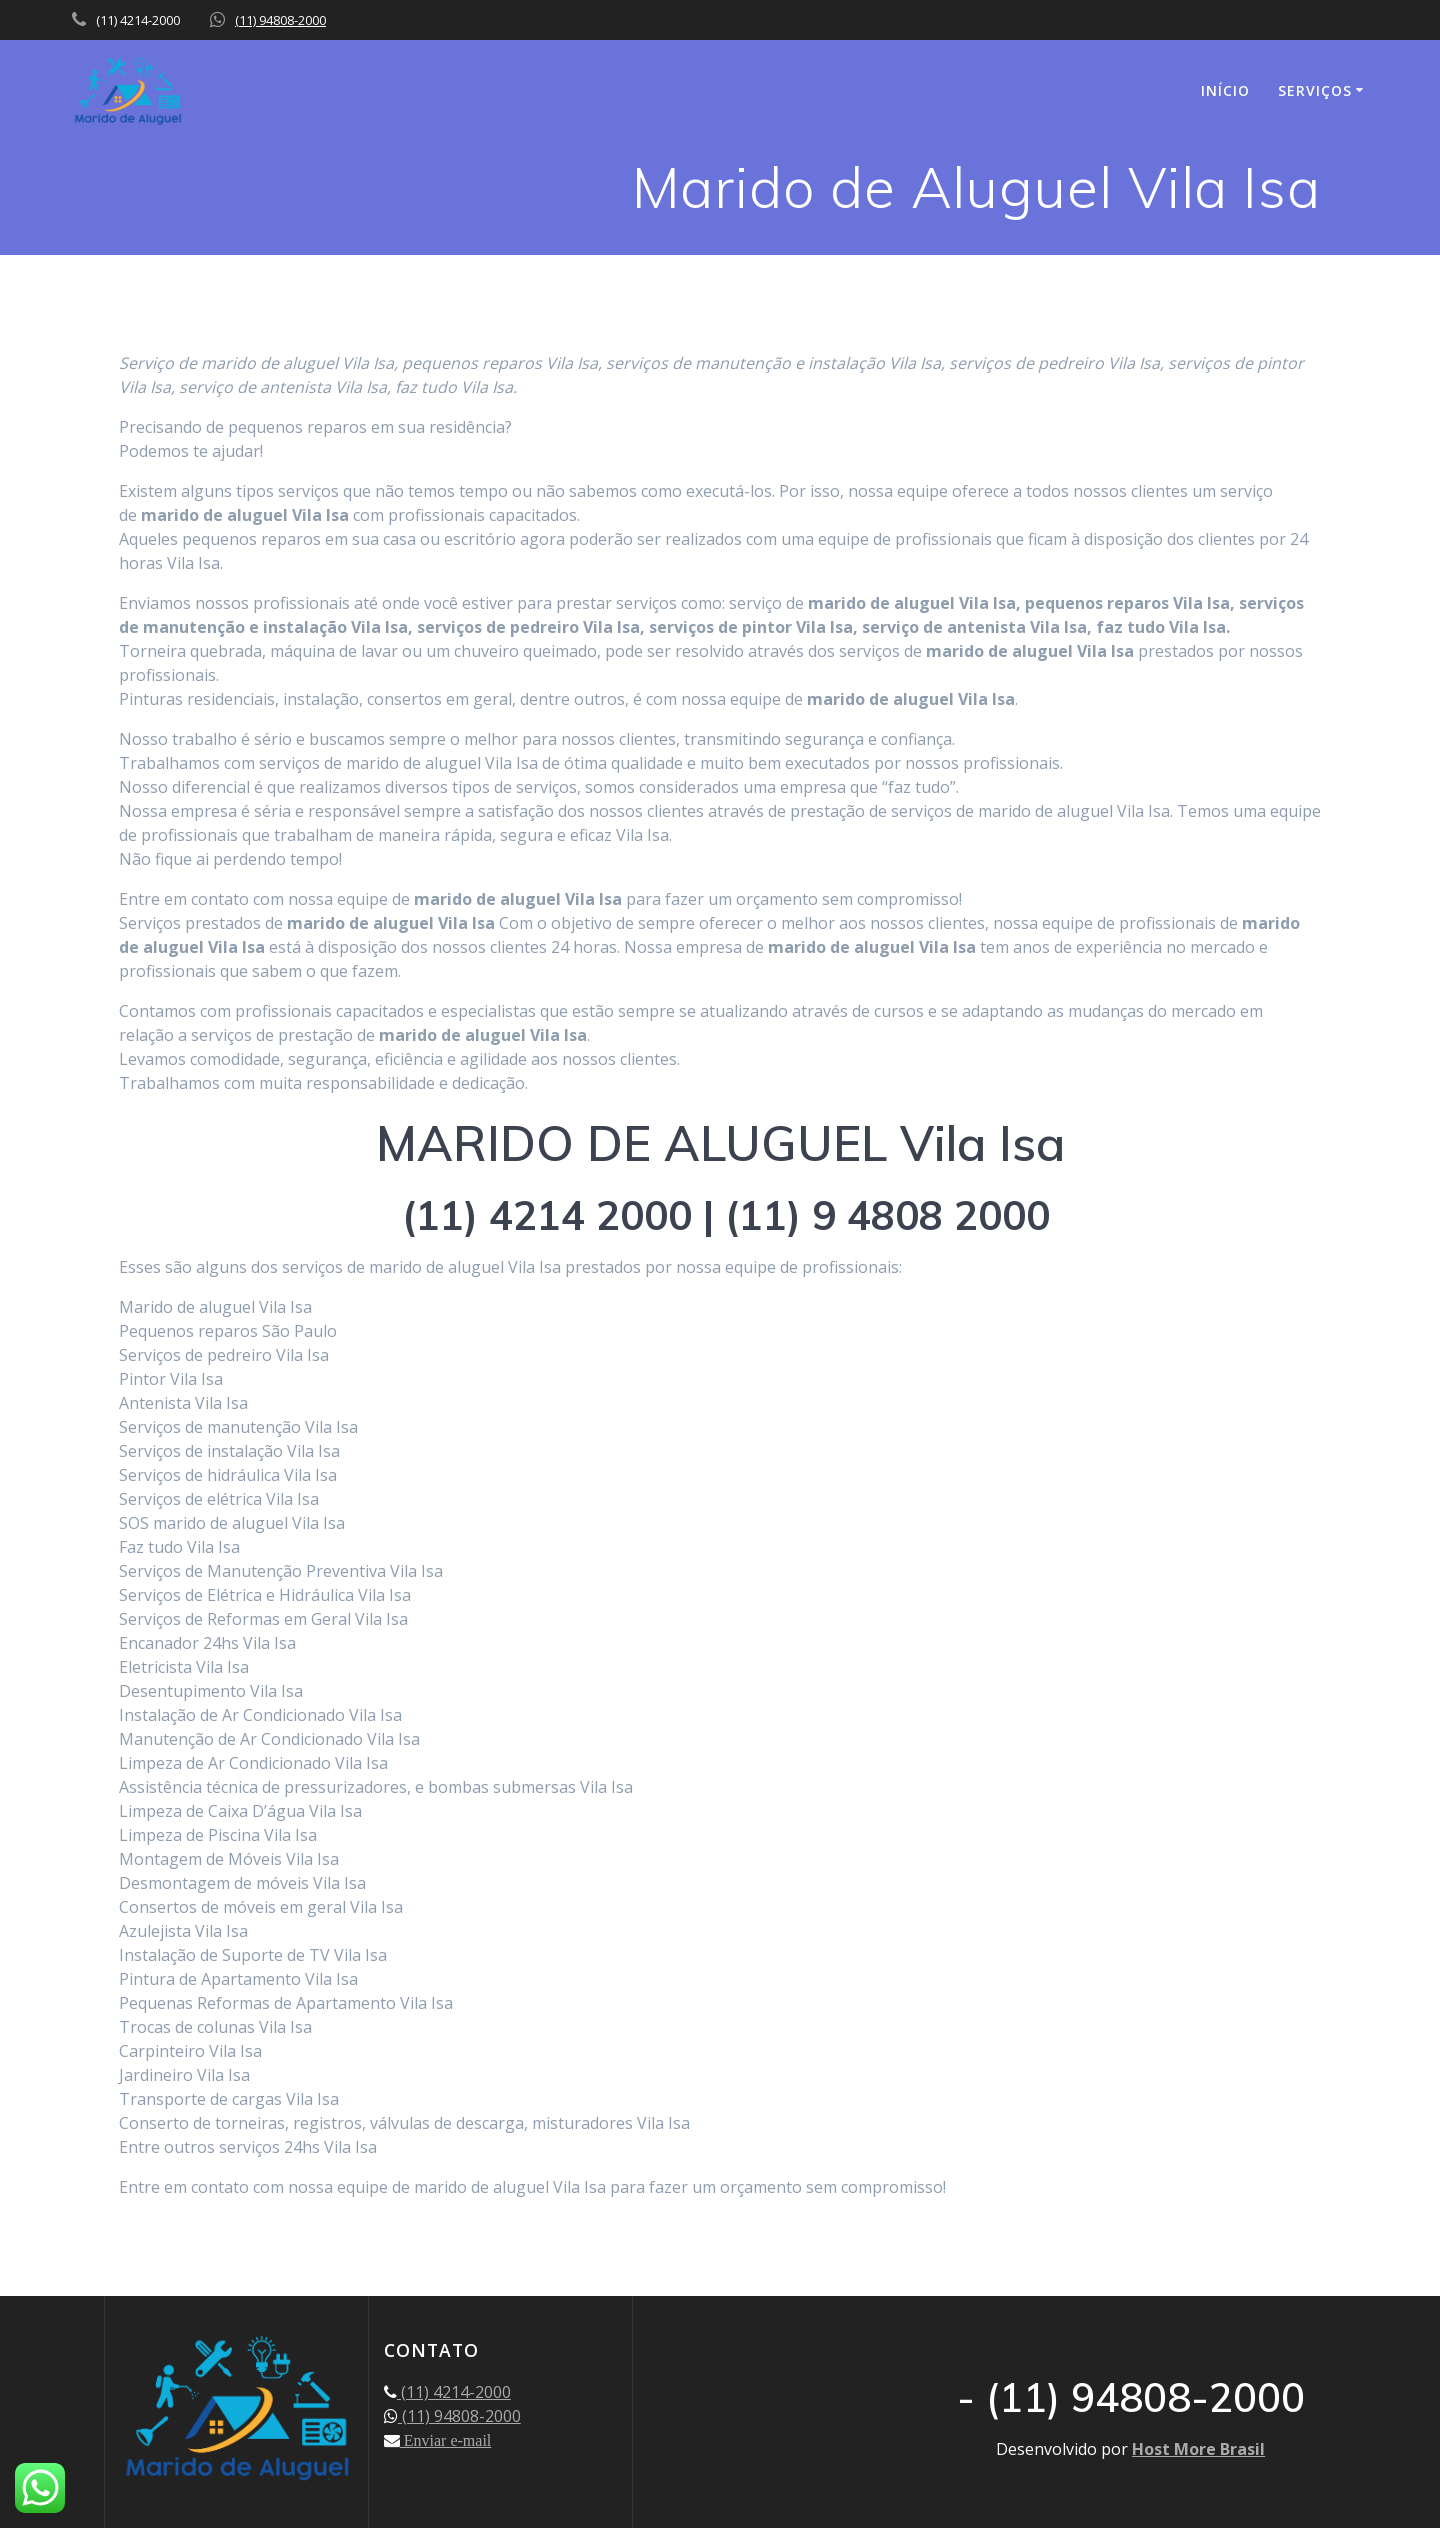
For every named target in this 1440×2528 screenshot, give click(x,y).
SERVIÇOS (1315, 90)
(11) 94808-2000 (280, 20)
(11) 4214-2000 (454, 2392)
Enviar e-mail (446, 2440)
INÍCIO (1225, 90)
